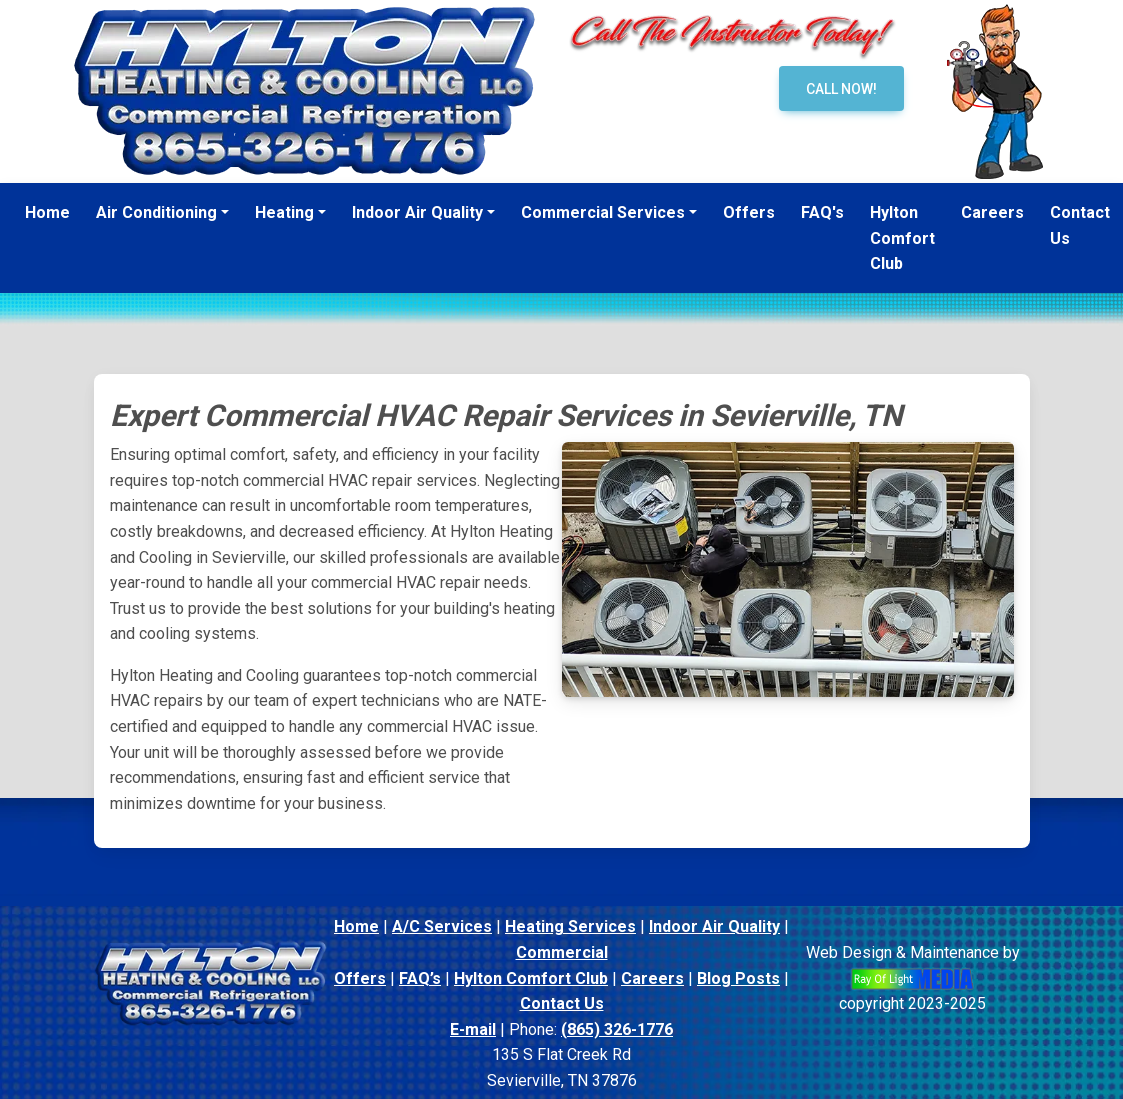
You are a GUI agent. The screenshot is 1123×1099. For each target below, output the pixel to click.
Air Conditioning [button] (156, 212)
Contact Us (562, 1003)
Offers (360, 978)
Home (356, 926)
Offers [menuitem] (749, 212)
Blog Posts (738, 978)
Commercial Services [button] (603, 212)
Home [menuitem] (47, 212)
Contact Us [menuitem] (1080, 225)
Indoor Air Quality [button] (417, 212)
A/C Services (442, 926)
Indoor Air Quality (714, 926)
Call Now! (841, 89)
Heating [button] (284, 212)
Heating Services (570, 926)
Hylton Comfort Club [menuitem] (902, 238)
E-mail (473, 1029)
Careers (652, 978)
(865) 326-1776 (617, 1029)
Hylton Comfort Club (531, 978)
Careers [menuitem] (992, 212)
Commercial (562, 952)
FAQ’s (420, 978)
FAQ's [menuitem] (822, 212)
